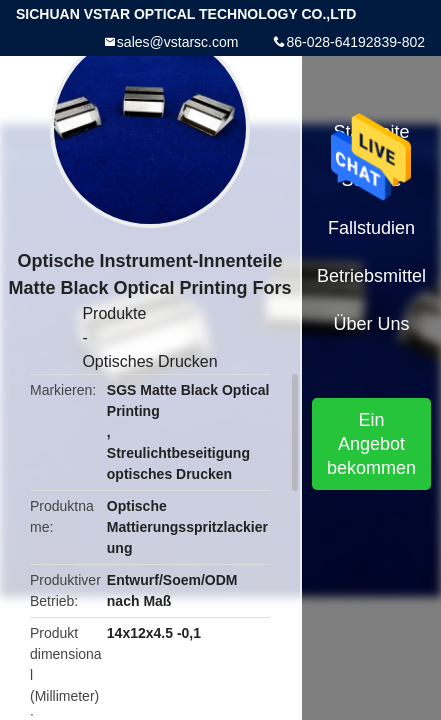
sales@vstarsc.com (178, 42)
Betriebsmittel (371, 276)
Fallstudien (371, 228)
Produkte (114, 313)
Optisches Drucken (149, 361)
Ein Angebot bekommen (371, 444)
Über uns (372, 324)
